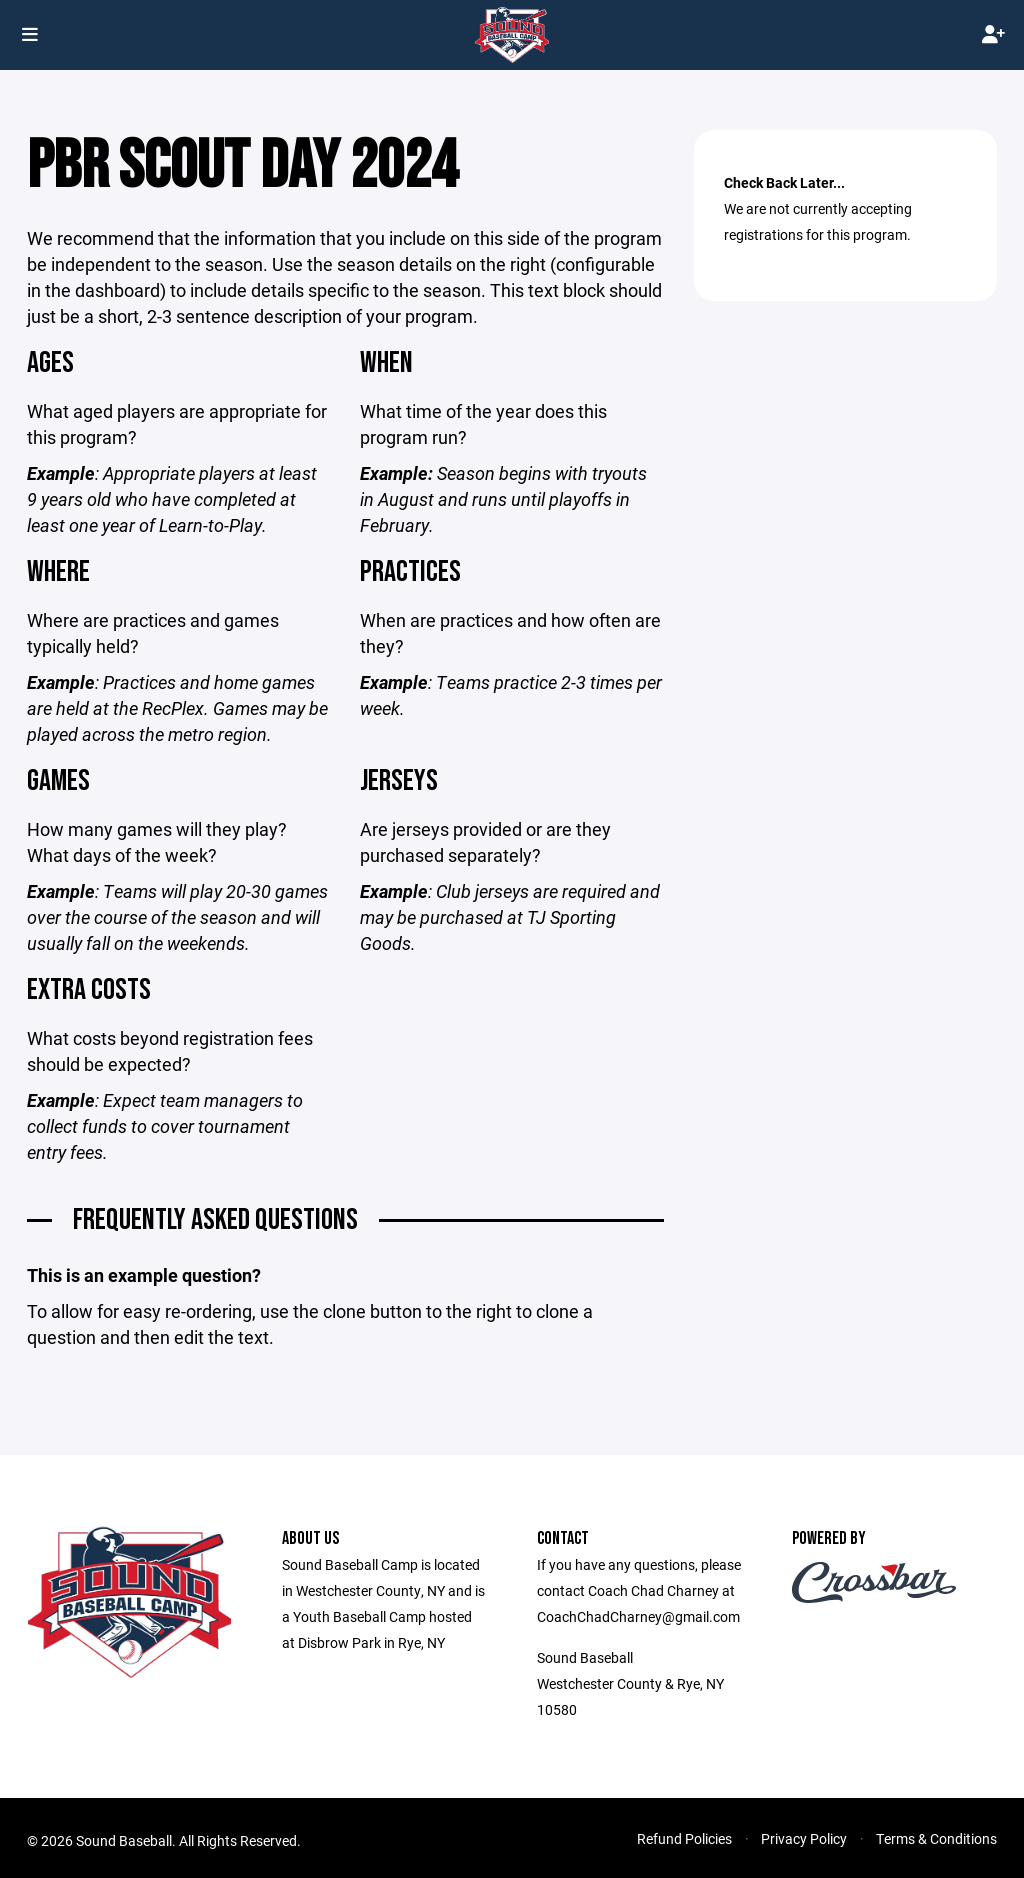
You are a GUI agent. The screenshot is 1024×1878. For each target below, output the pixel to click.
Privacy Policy (804, 1849)
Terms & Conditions (936, 1849)
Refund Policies (684, 1849)
